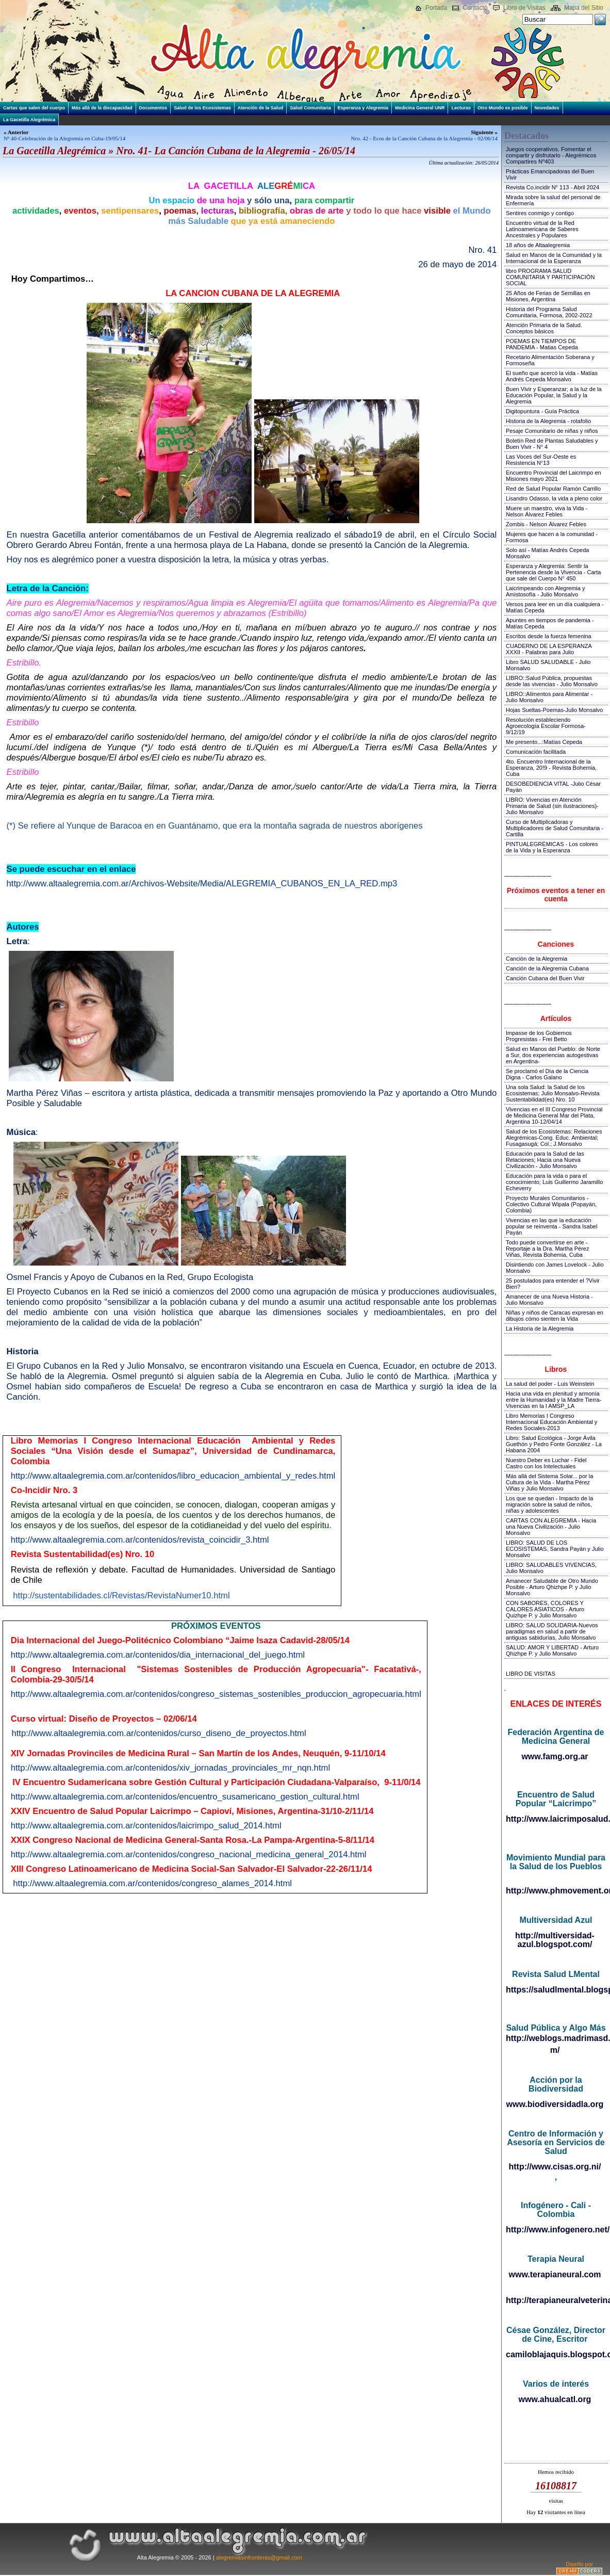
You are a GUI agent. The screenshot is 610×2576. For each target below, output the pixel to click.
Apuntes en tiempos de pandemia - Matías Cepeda (550, 623)
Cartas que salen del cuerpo (34, 107)
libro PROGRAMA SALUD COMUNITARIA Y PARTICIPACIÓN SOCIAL (550, 277)
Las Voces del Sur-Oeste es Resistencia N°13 (541, 459)
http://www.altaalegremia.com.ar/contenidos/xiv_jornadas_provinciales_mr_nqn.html (170, 1768)
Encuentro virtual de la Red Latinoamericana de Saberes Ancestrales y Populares (542, 229)
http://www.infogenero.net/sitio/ (555, 2229)
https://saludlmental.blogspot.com (555, 1989)
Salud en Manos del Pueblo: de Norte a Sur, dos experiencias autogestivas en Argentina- (553, 1055)
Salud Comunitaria (310, 107)
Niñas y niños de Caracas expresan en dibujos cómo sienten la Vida (554, 1315)
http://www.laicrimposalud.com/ (555, 1818)
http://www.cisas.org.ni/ (555, 2166)
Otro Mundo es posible (502, 107)
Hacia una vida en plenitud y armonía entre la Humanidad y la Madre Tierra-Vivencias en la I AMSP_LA (553, 1399)
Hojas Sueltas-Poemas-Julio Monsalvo (554, 710)
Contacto (475, 7)
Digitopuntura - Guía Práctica (542, 411)
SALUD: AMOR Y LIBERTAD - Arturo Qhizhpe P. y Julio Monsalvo (552, 1650)
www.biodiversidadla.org (555, 2104)
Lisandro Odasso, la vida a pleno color (554, 498)
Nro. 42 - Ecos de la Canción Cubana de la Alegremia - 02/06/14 (424, 138)
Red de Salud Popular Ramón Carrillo (553, 488)
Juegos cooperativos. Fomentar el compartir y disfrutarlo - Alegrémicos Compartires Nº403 (551, 155)
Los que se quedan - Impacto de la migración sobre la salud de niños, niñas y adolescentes (549, 1504)
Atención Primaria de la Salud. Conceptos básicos (544, 328)
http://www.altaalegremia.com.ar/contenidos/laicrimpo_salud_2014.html (146, 1825)
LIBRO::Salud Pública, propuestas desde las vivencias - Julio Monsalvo (552, 681)
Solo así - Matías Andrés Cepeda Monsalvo (547, 553)
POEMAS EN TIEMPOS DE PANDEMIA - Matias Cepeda (542, 344)
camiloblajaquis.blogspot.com (555, 2354)
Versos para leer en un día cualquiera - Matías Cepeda (555, 607)
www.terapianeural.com (554, 2274)
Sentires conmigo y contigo (540, 213)
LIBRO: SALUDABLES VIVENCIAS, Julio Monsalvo (551, 1568)
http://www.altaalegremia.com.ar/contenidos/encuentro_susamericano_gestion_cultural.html (185, 1797)
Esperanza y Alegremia (363, 107)
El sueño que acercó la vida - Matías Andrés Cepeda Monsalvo (552, 376)
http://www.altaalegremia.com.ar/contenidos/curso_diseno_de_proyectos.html (158, 1733)
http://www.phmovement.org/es (555, 1890)
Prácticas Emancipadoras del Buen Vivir (550, 174)
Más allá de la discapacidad (102, 107)
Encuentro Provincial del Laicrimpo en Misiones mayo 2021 (553, 475)
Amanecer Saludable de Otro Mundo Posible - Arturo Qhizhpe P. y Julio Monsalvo (552, 1587)
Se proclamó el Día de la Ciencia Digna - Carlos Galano (547, 1074)
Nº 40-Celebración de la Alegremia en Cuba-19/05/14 (64, 138)
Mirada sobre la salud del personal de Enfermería (553, 200)
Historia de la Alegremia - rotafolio (548, 421)
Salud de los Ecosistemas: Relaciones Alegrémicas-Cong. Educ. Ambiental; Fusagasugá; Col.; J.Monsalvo (554, 1137)
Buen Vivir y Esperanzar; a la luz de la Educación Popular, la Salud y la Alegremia (554, 395)
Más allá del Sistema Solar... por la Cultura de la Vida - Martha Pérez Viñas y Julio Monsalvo (549, 1482)
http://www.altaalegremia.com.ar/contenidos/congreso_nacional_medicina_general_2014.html (189, 1854)
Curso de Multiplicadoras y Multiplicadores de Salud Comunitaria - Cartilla (554, 828)
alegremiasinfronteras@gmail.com (259, 2557)
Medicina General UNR (420, 107)
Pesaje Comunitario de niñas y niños (552, 431)
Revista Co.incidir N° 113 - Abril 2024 (552, 187)
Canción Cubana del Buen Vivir (545, 978)
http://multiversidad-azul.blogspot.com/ (555, 1940)
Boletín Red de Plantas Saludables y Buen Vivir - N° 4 (552, 444)
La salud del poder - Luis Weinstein (550, 1384)
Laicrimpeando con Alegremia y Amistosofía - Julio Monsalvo (545, 591)
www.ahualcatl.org (555, 2399)
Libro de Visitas (524, 7)
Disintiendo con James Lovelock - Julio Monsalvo (555, 1267)
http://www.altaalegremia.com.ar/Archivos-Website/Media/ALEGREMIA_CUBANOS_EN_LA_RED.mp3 (202, 883)
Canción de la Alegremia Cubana (547, 968)
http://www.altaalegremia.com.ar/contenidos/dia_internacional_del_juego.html (158, 1655)
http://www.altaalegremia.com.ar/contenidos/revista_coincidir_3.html (140, 1540)
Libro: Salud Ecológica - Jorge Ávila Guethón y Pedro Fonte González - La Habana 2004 (554, 1444)
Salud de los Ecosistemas (202, 107)
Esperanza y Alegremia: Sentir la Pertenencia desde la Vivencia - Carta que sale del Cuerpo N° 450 (553, 572)
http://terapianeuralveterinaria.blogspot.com (555, 2300)
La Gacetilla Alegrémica (29, 119)
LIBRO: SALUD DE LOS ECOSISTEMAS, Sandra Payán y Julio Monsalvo (555, 1549)
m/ (555, 2050)
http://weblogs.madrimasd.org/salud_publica (555, 2038)
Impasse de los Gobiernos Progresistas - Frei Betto (539, 1036)
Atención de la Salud (261, 107)
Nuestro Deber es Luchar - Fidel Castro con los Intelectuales (546, 1463)
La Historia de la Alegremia (539, 1328)
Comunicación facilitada (536, 752)
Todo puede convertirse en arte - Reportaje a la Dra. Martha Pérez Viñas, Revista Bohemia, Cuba (547, 1248)
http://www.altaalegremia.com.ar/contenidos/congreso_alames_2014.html (152, 1883)
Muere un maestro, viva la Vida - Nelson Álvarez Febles (546, 511)
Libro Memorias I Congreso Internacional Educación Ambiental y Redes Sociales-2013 (551, 1422)
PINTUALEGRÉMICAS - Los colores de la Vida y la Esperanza (552, 847)
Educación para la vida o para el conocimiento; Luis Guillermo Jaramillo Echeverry (554, 1182)
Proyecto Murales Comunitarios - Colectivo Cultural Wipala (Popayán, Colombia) (551, 1204)
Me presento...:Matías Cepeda (544, 742)
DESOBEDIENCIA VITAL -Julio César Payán (553, 787)
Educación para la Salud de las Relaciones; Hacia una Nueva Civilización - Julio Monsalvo (545, 1160)
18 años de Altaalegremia (538, 245)
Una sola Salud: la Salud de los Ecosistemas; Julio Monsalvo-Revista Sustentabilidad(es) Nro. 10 (553, 1093)
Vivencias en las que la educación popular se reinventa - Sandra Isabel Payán (551, 1226)
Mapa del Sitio (583, 7)
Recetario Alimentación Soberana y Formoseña (550, 360)
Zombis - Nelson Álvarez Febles (546, 524)
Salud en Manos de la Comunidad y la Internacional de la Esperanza (554, 258)
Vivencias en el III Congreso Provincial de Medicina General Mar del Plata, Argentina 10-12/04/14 (554, 1115)
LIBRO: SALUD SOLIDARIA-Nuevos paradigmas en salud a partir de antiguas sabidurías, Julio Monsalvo (552, 1631)
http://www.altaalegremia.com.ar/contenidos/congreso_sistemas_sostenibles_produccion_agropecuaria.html (216, 1694)
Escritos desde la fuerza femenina (548, 636)
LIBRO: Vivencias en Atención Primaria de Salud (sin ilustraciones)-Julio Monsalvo (552, 806)
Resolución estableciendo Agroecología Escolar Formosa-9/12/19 (546, 726)
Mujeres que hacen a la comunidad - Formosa (552, 537)
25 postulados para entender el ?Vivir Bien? (553, 1283)
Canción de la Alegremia (536, 958)
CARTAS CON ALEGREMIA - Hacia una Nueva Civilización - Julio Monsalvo (551, 1526)
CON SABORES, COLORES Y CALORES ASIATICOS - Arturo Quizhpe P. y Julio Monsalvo (545, 1609)
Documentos (153, 107)
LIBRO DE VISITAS (530, 1674)
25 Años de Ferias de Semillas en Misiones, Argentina (548, 296)
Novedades (547, 107)
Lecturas (461, 107)
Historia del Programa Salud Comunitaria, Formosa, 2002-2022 (549, 312)
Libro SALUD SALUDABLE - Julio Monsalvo (548, 665)
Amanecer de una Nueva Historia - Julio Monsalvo (549, 1299)
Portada (436, 7)
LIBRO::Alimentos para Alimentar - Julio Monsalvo (549, 697)
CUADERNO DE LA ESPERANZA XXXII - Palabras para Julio (548, 649)
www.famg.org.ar (554, 1756)
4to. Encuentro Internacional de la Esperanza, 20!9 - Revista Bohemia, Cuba (551, 767)
